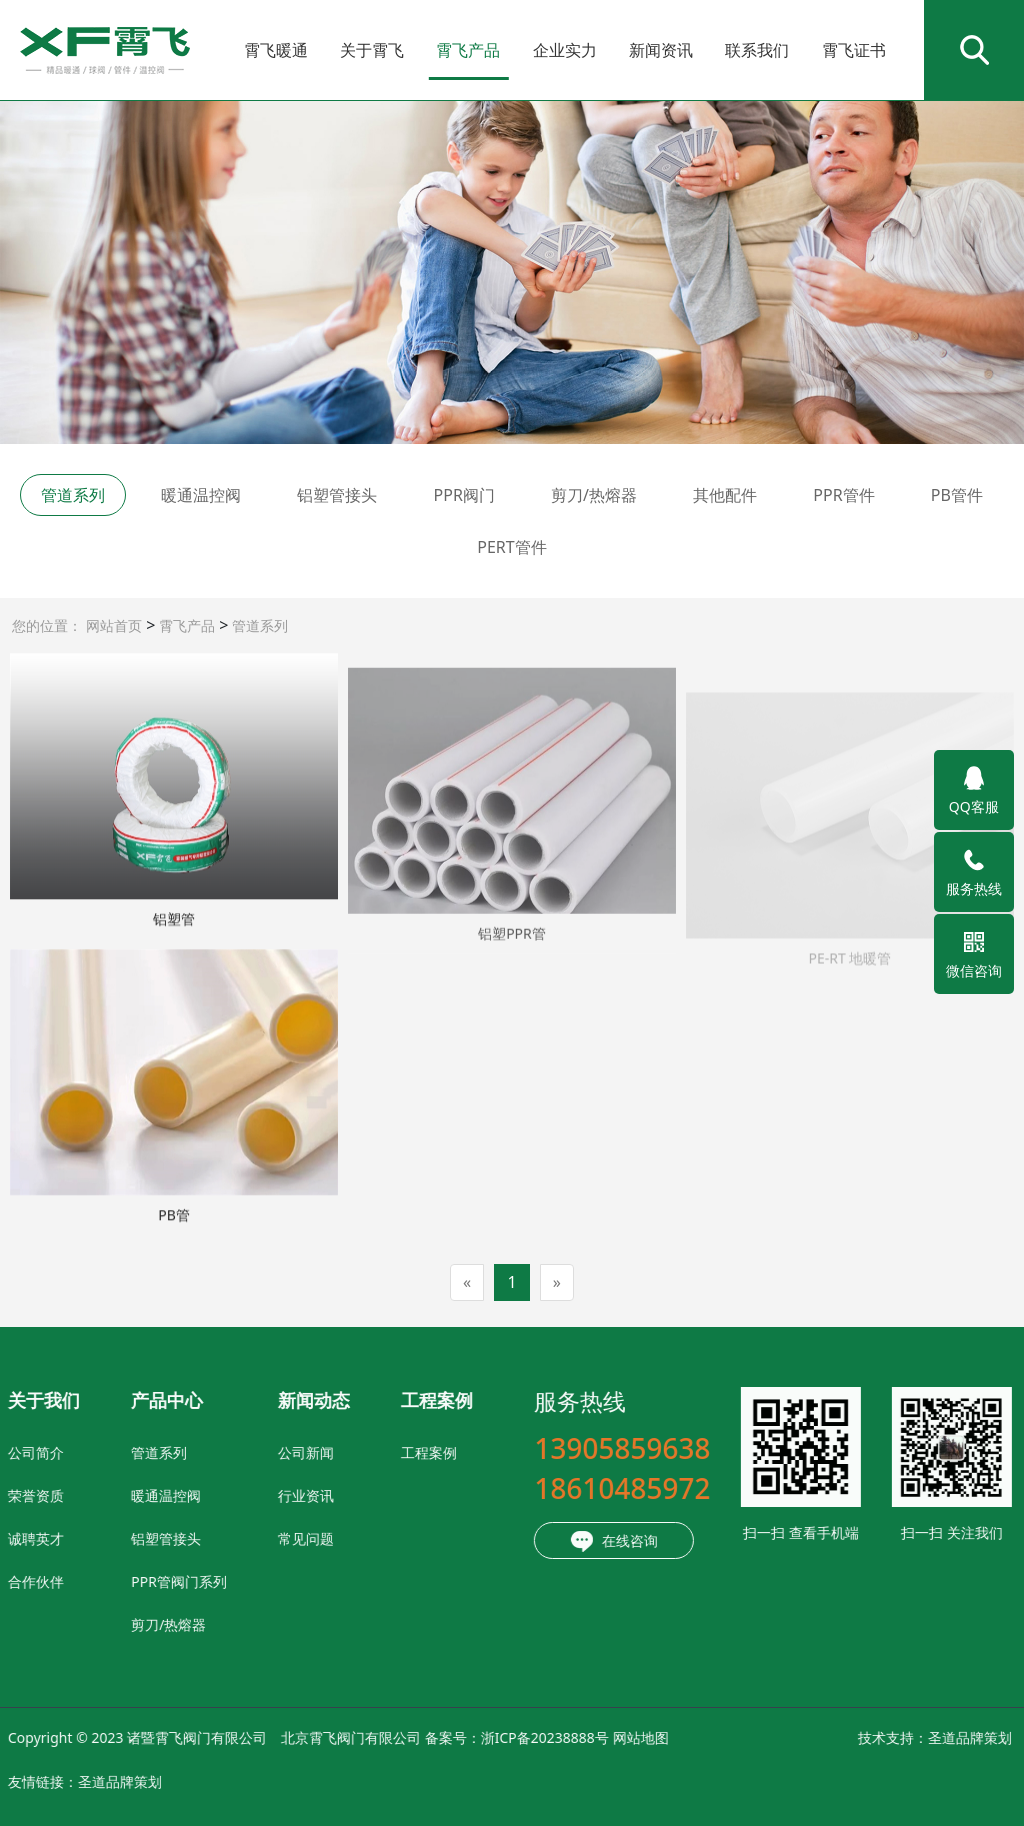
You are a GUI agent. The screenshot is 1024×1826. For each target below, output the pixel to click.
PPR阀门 (464, 495)
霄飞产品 (468, 50)
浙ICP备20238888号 (451, 1737)
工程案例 (335, 1452)
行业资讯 (212, 1495)
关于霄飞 (372, 50)
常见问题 (212, 1538)
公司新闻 (212, 1452)
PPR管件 (843, 495)
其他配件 (725, 495)
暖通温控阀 (201, 495)
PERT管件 (511, 547)
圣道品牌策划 (876, 1737)
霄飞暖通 (276, 50)
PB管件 (957, 495)
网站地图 (547, 1737)
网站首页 (114, 625)
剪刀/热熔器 (594, 495)
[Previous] (467, 1282)
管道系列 (258, 625)
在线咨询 (521, 1542)
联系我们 (757, 50)
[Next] (557, 1282)
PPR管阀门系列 (85, 1581)
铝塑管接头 (337, 495)
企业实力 (565, 50)
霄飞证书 (854, 50)
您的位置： (47, 625)
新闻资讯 (661, 50)
